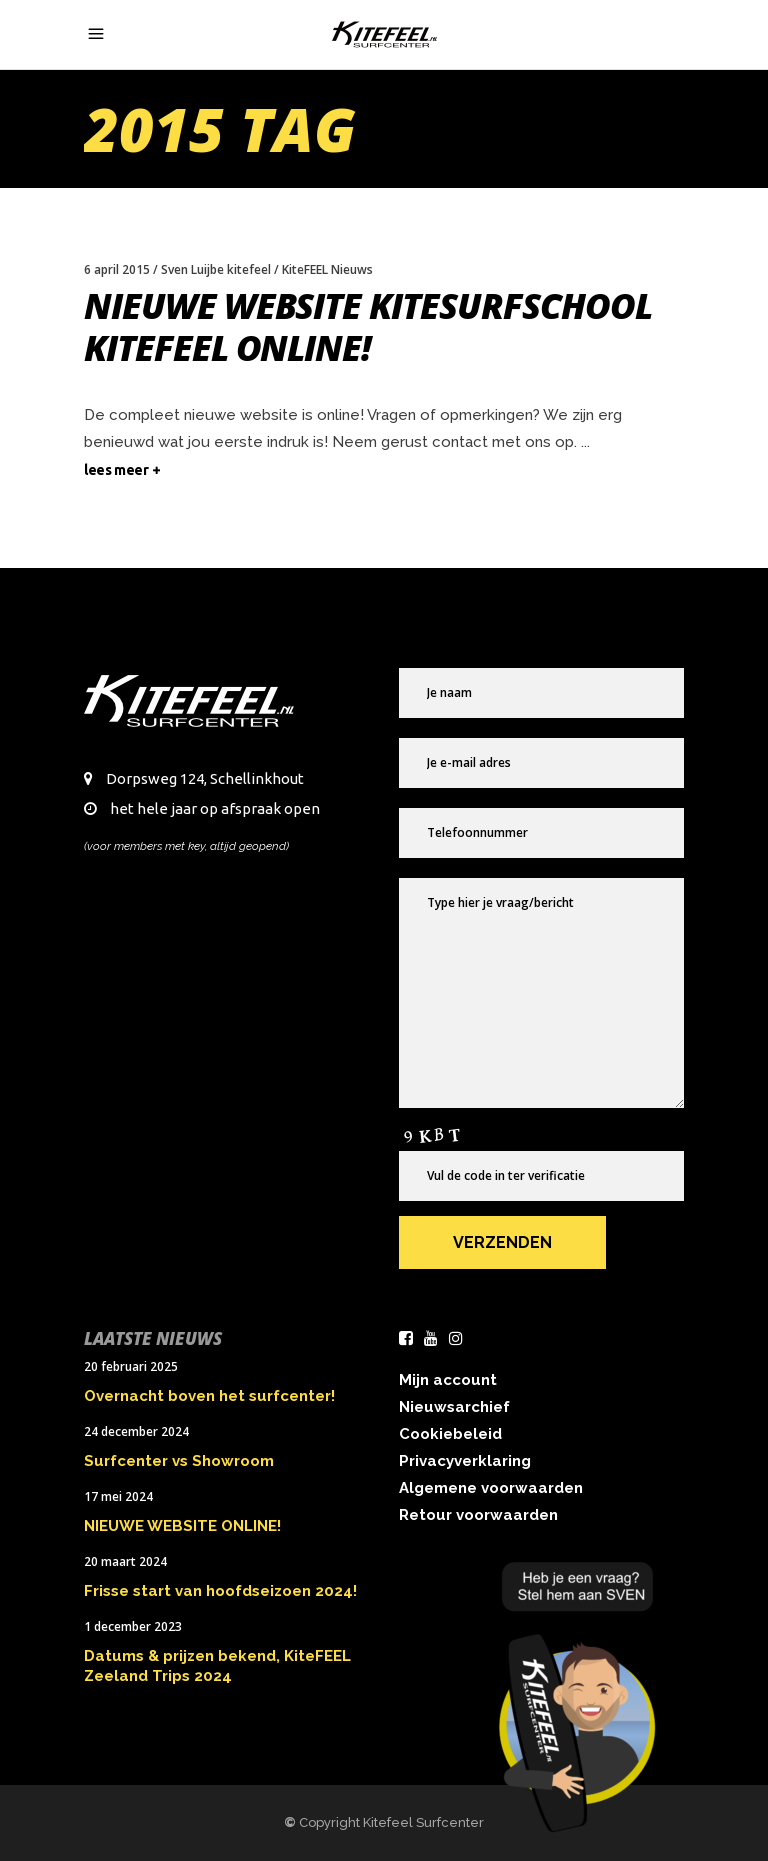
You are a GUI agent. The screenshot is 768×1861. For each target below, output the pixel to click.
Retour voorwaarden (478, 1515)
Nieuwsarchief (454, 1407)
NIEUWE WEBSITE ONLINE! (182, 1526)
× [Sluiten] (741, 1563)
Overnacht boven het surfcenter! (209, 1396)
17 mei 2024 (118, 1496)
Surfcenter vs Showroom (179, 1461)
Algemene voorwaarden (491, 1488)
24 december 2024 (136, 1431)
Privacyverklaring (465, 1461)
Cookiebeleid (450, 1434)
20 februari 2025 (131, 1366)
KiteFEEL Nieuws (327, 269)
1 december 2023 (133, 1626)
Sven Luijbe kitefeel (216, 269)
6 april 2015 (117, 269)
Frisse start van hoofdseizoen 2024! (220, 1591)
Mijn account (448, 1380)
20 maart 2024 (125, 1561)
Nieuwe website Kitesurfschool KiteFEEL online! (368, 326)
